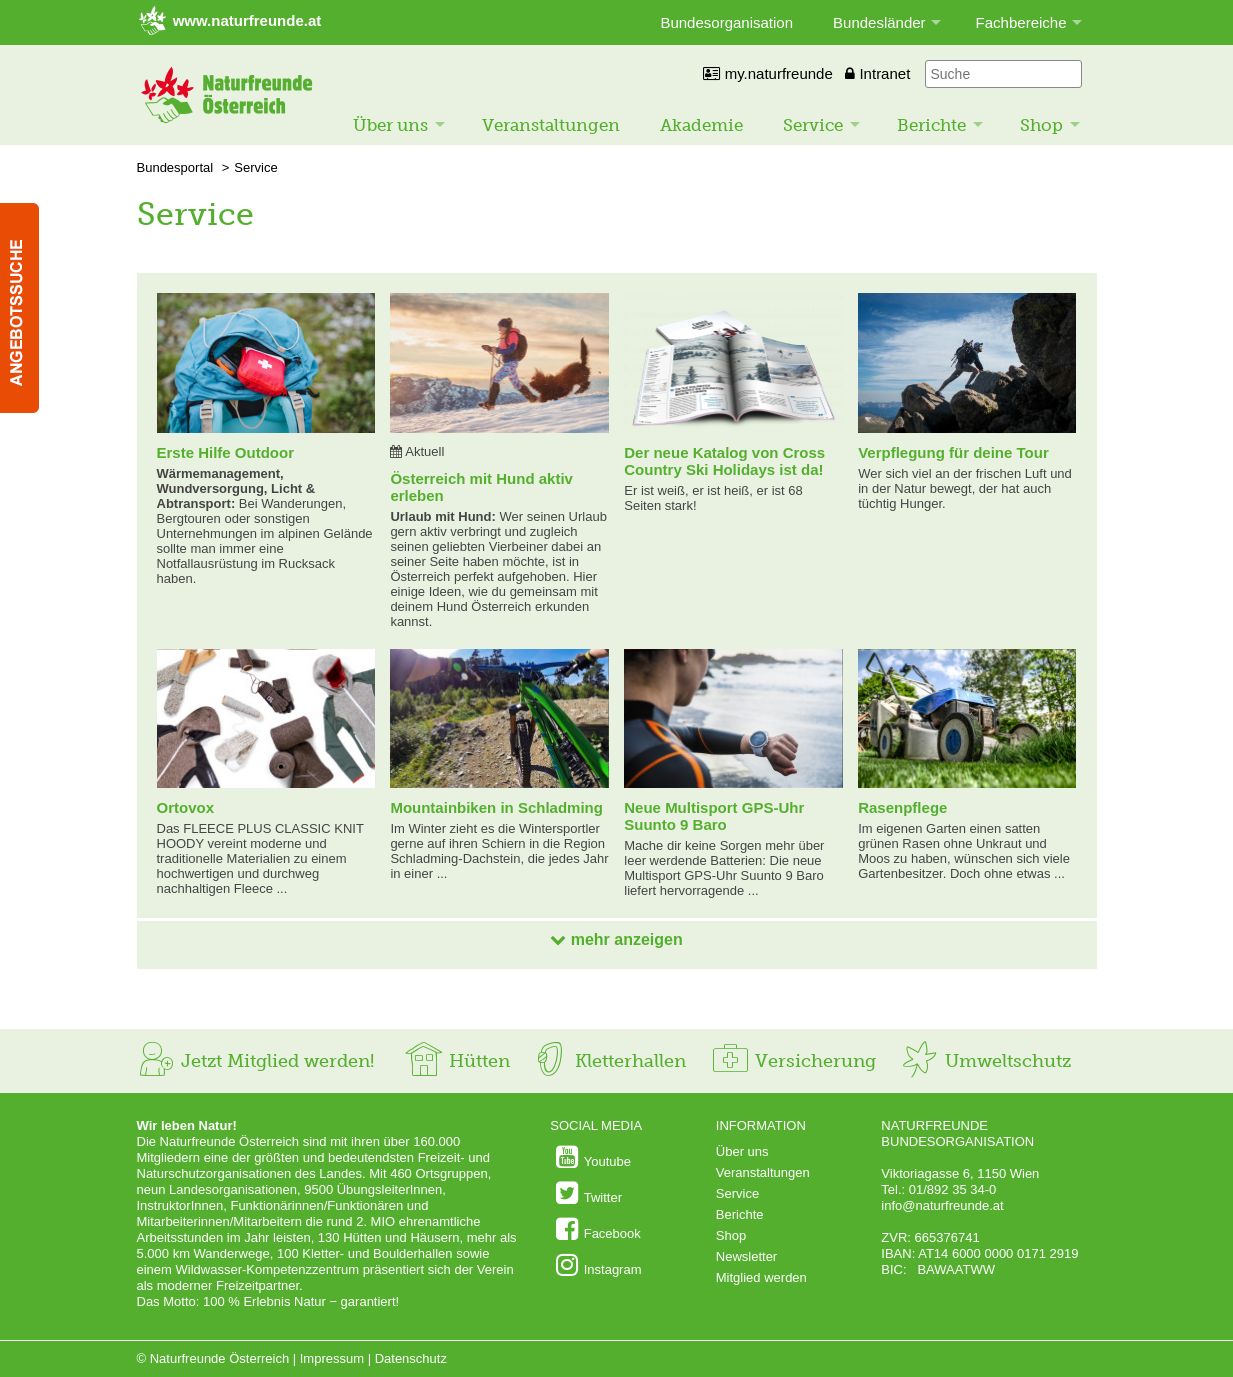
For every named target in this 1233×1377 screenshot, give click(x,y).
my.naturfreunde (767, 73)
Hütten (457, 1061)
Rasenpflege (902, 807)
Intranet (877, 73)
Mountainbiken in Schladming (496, 807)
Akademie (701, 125)
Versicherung (793, 1061)
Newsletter (746, 1256)
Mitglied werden (761, 1277)
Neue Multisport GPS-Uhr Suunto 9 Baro (714, 816)
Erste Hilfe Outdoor (226, 452)
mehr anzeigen (616, 939)
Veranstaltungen (551, 125)
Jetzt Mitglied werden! (255, 1061)
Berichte (931, 125)
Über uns (390, 125)
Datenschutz (411, 1358)
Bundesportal (175, 167)
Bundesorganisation (726, 22)
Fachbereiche (1021, 22)
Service (813, 125)
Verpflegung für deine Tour (953, 452)
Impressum (332, 1358)
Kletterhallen (608, 1061)
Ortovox (186, 807)
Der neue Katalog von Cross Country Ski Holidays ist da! (724, 461)
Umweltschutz (985, 1061)
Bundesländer (879, 22)
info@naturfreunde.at (942, 1205)
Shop (1041, 125)
